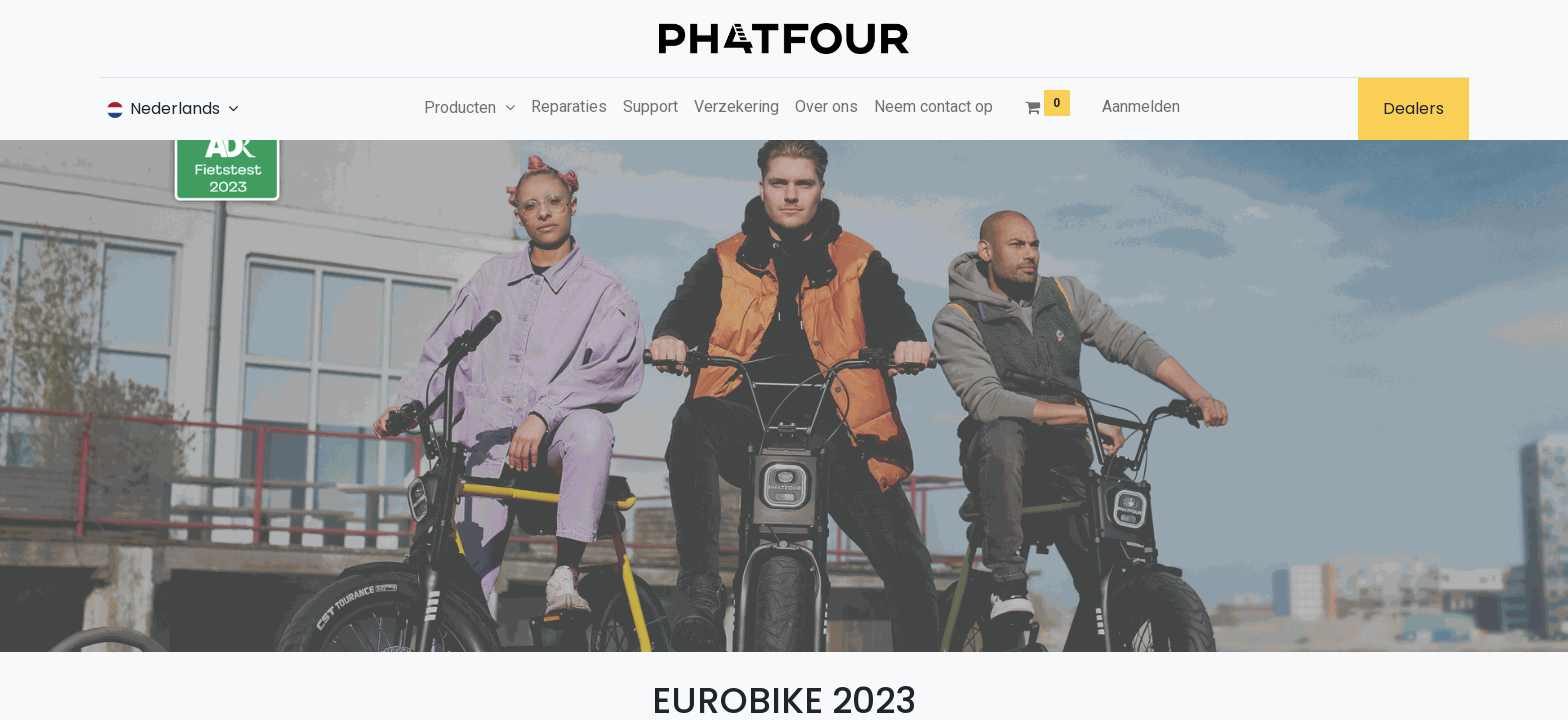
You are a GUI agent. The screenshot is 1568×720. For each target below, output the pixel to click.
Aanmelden (1141, 106)
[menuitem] (569, 107)
